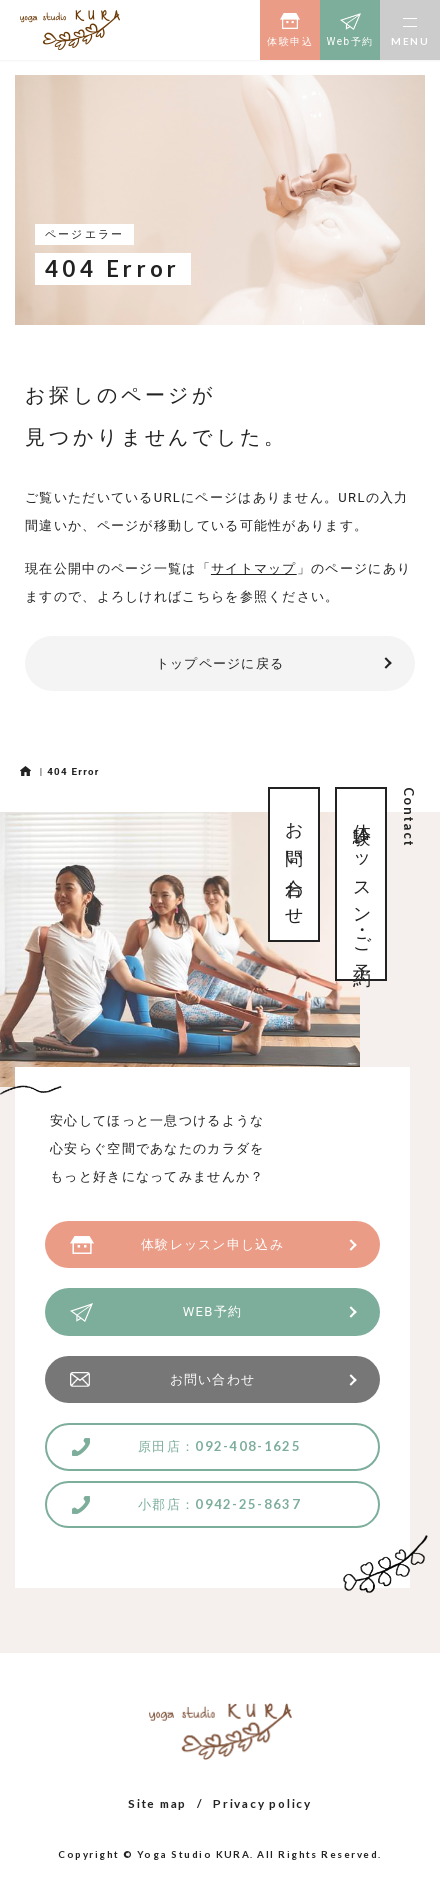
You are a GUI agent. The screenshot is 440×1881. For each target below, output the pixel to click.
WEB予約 (213, 1311)
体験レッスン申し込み (212, 1244)
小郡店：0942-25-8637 (219, 1504)
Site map (157, 1803)
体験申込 (290, 41)
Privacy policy (262, 1803)
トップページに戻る (220, 663)
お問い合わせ (213, 1379)
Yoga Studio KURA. (195, 1854)
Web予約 (349, 41)
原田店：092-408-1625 (219, 1446)
